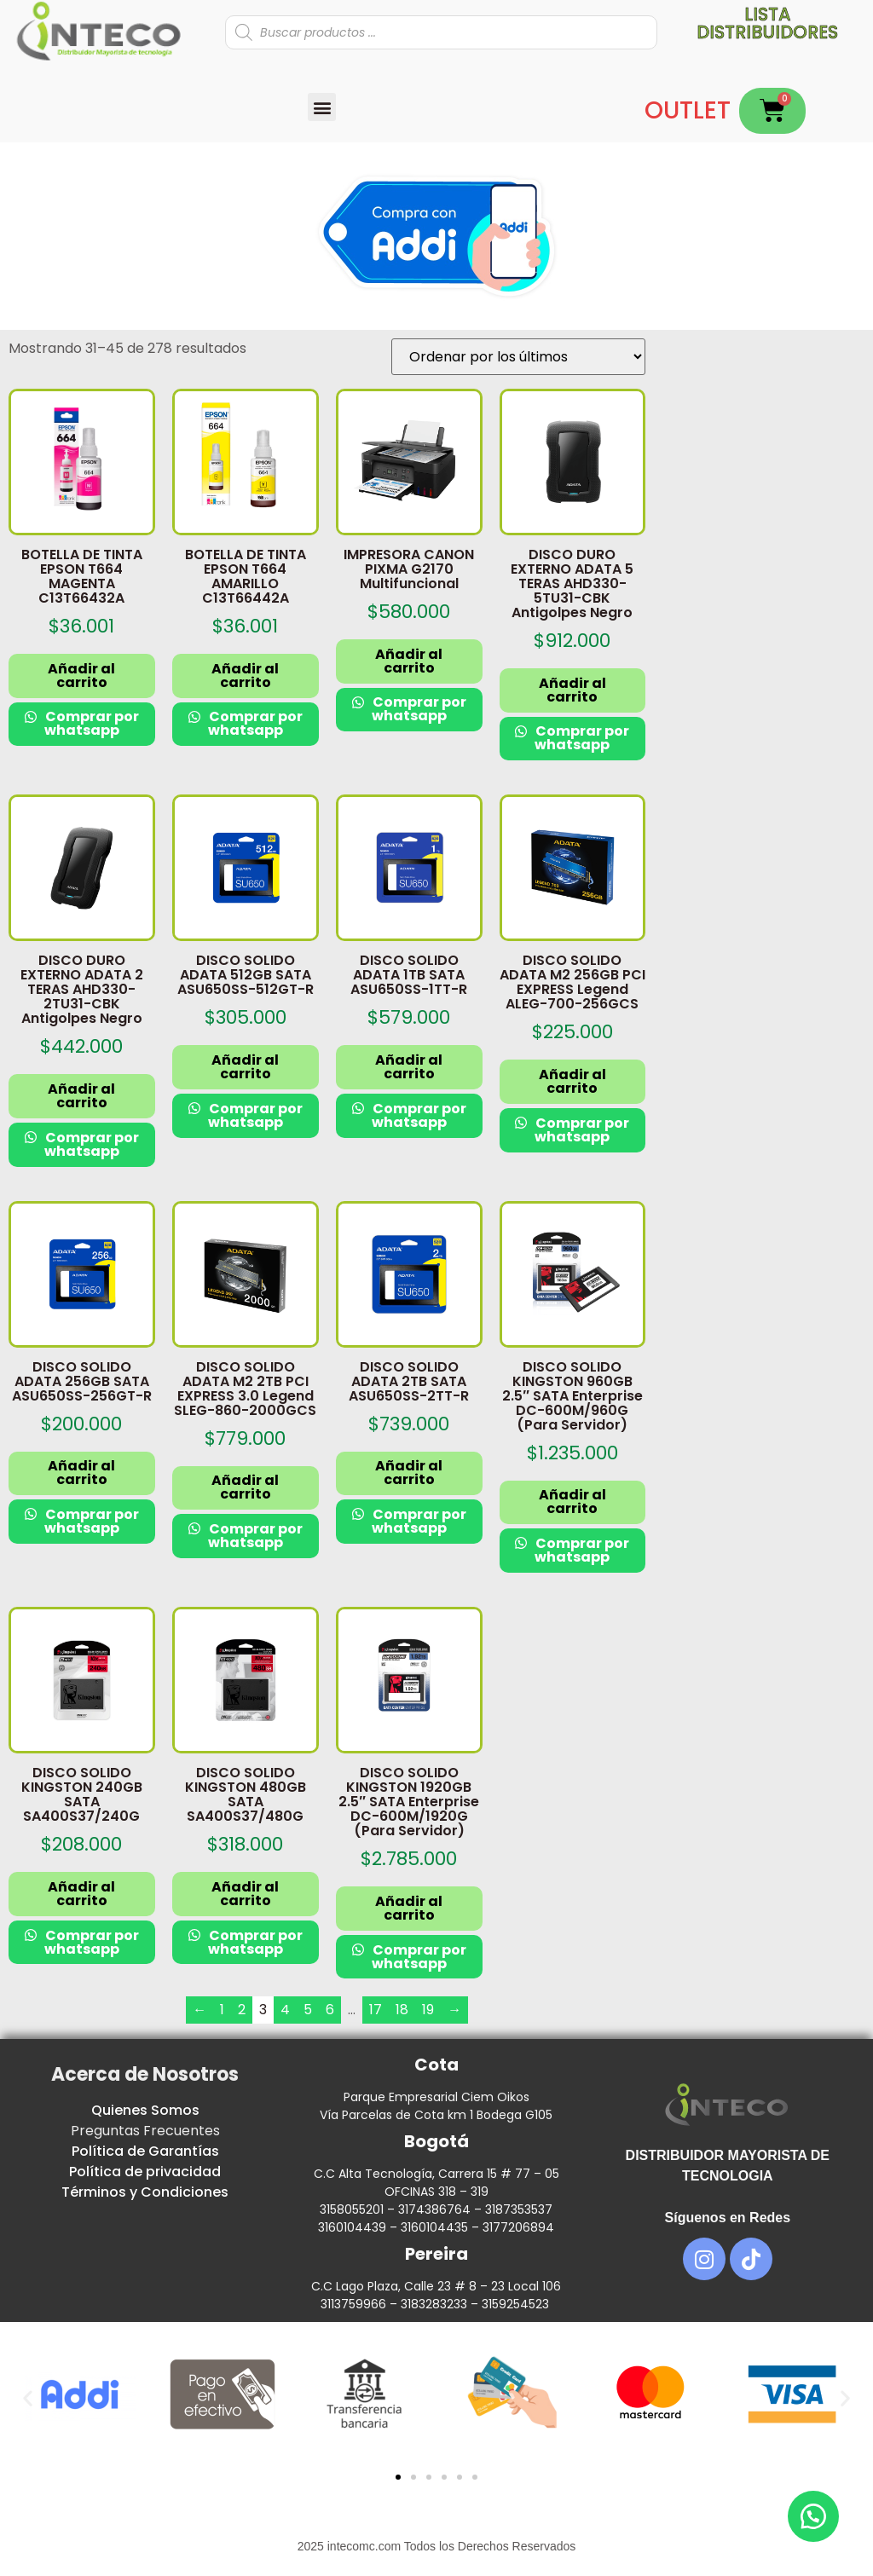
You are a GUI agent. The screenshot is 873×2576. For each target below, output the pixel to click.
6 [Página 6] (330, 2009)
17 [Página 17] (375, 2009)
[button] (322, 107)
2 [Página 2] (242, 2009)
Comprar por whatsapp (91, 723)
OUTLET (688, 110)
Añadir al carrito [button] (81, 675)
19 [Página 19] (428, 2009)
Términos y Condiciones (144, 2192)
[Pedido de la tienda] (518, 356)
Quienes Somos (145, 2110)
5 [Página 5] (308, 2009)
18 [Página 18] (402, 2009)
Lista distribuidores (767, 23)
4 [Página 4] (285, 2009)
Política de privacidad (145, 2171)
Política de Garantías (145, 2151)
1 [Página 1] (222, 2009)
